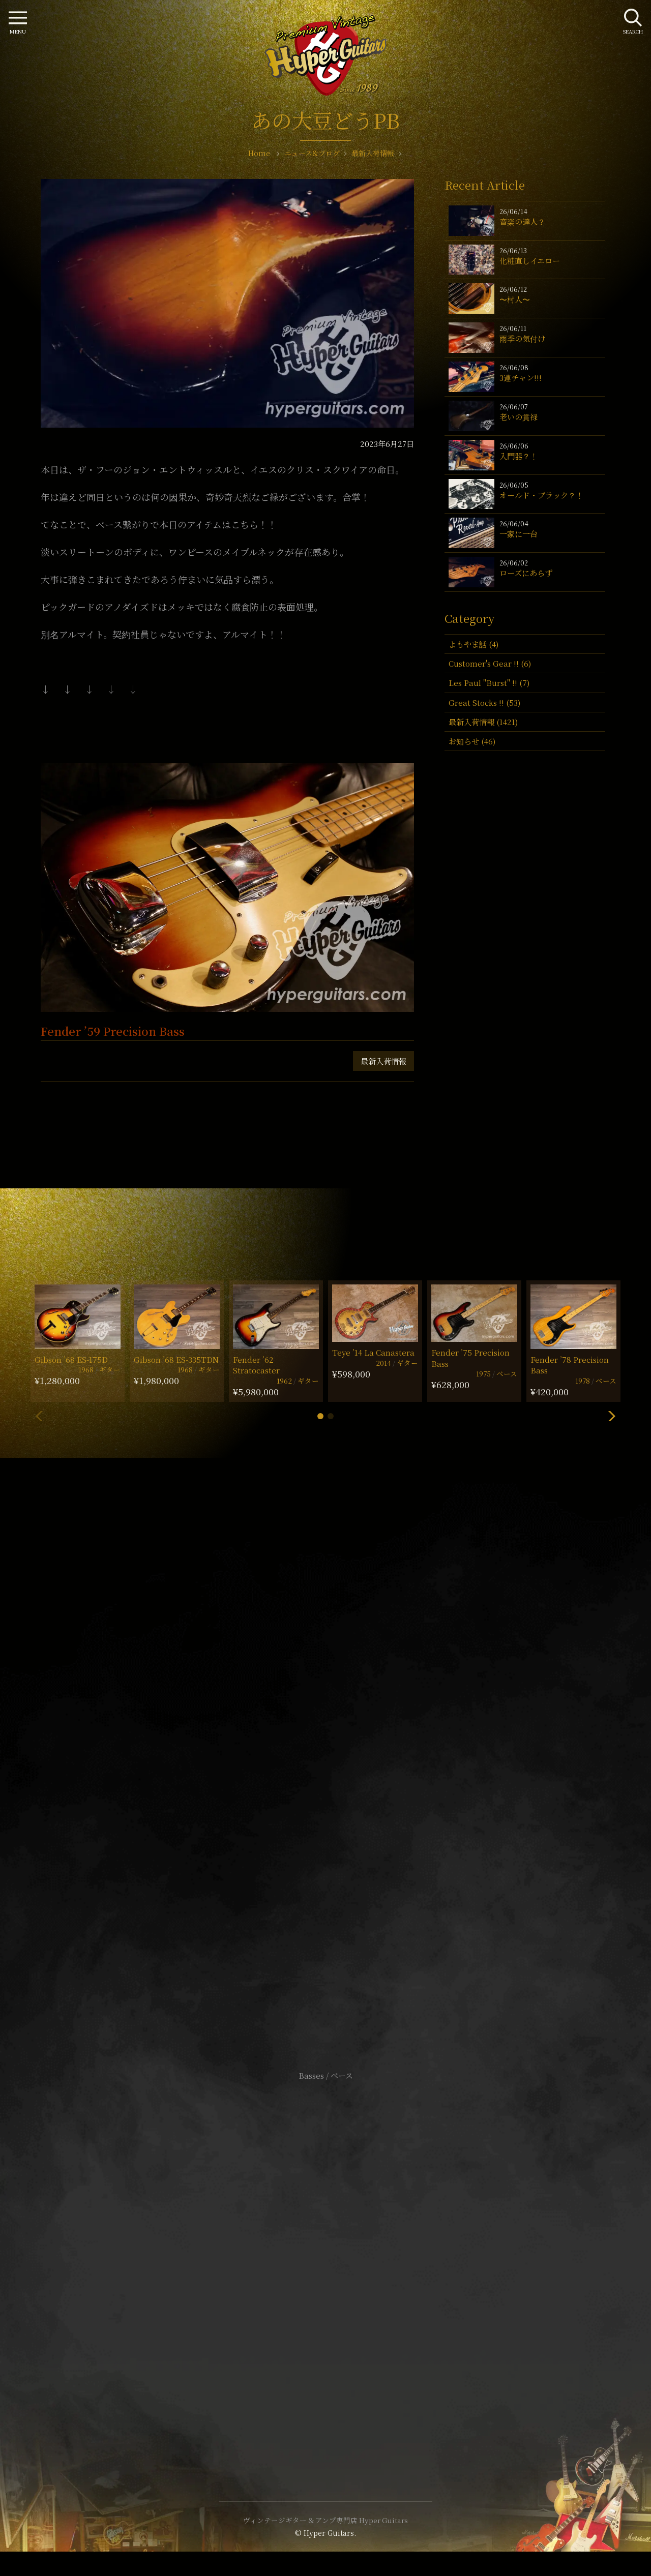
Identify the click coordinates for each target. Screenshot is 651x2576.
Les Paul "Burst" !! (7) (489, 682)
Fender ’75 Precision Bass (470, 1357)
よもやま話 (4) (473, 644)
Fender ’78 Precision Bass (569, 1364)
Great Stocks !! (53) (484, 702)
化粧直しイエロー (529, 260)
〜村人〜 (514, 299)
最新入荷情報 (383, 1061)
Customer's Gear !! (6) (490, 663)
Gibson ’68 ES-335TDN (176, 1359)
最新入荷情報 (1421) (483, 721)
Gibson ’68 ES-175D (71, 1359)
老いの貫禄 (518, 416)
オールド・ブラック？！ (541, 495)
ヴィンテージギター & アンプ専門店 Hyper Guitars (325, 2520)
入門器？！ (518, 456)
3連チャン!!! (520, 377)
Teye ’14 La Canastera (373, 1352)
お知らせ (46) (472, 741)
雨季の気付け (522, 338)
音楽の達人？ (522, 221)
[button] (320, 1416)
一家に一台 (518, 533)
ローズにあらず (525, 572)
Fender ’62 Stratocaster (256, 1364)
